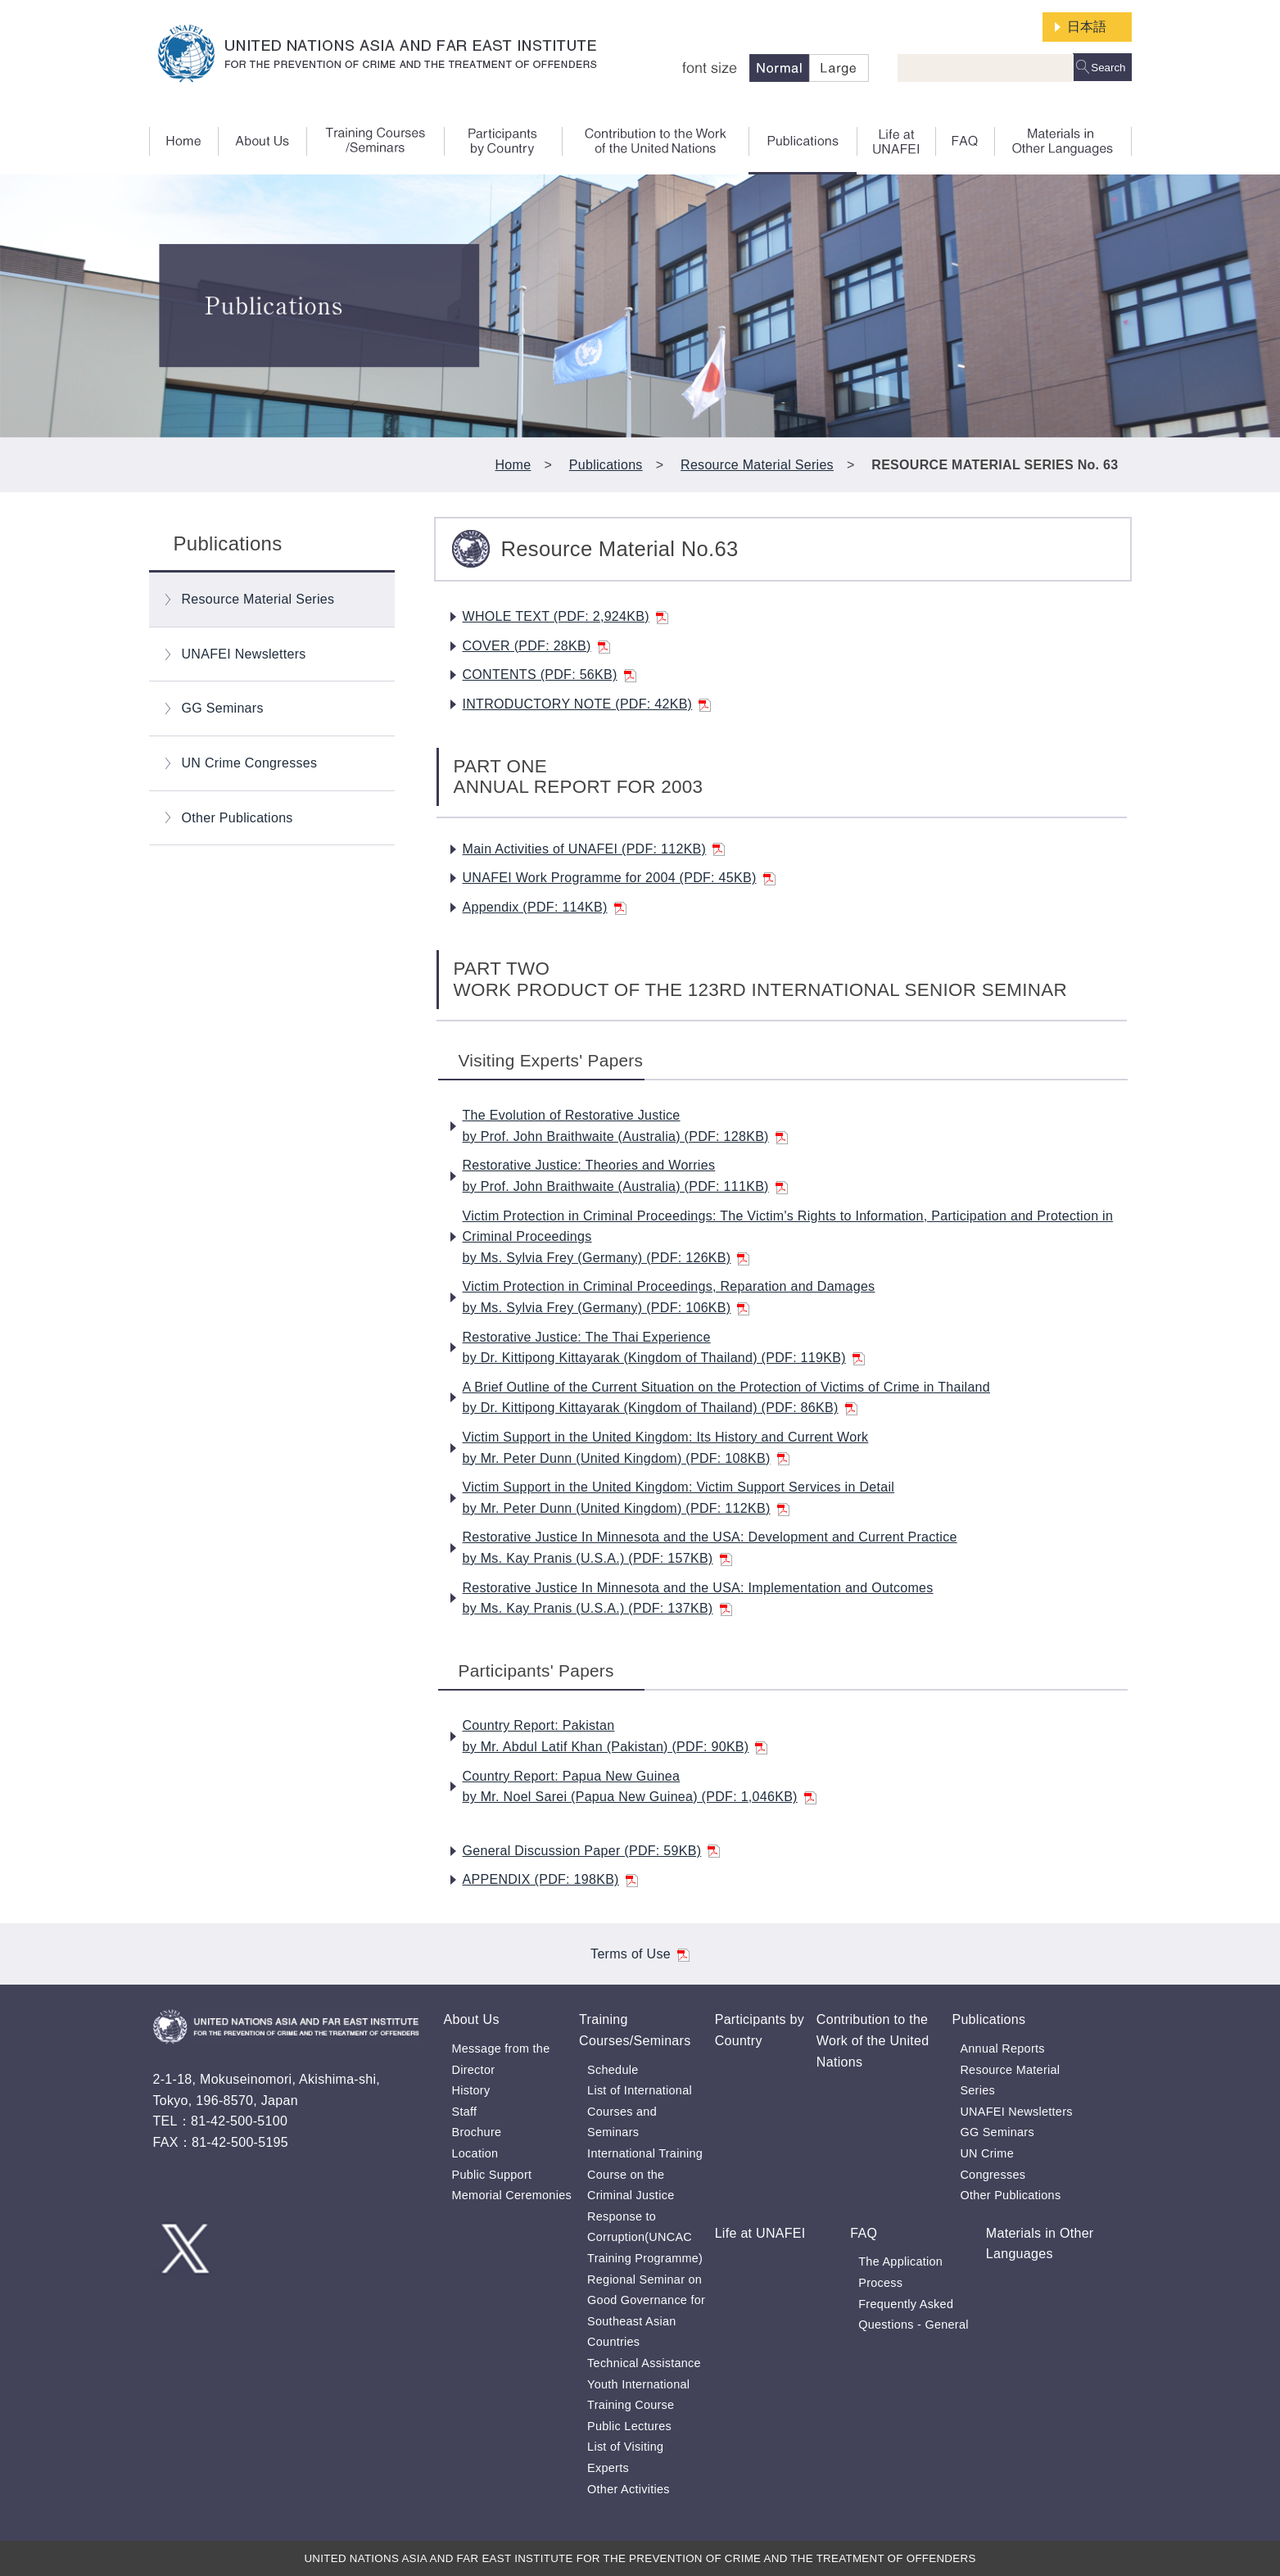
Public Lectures (629, 2426)
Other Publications (237, 818)
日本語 (1087, 27)
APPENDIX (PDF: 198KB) (550, 1879)
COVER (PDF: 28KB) (536, 646)
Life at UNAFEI (760, 2233)
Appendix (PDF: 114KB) (544, 907)
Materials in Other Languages (1040, 2243)
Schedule (612, 2069)
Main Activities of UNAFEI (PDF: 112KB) (594, 849)
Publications (606, 465)
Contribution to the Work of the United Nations (872, 2040)
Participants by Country (759, 2030)
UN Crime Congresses (250, 763)
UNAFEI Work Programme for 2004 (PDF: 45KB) (619, 878)
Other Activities (628, 2489)
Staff (464, 2111)
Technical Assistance (644, 2363)
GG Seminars (223, 708)
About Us (472, 2019)
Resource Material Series (757, 465)
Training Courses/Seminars (634, 2030)
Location (475, 2153)
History (471, 2090)
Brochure (477, 2132)
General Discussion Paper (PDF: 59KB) (592, 1851)
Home (513, 465)
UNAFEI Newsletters (244, 654)
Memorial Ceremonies (512, 2195)
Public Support (492, 2174)
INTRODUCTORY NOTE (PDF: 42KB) (587, 704)
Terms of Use (640, 1954)
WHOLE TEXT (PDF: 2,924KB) (565, 616)
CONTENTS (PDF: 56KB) (549, 674)
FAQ (863, 2233)
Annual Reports (1002, 2048)
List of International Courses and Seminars (639, 2111)
